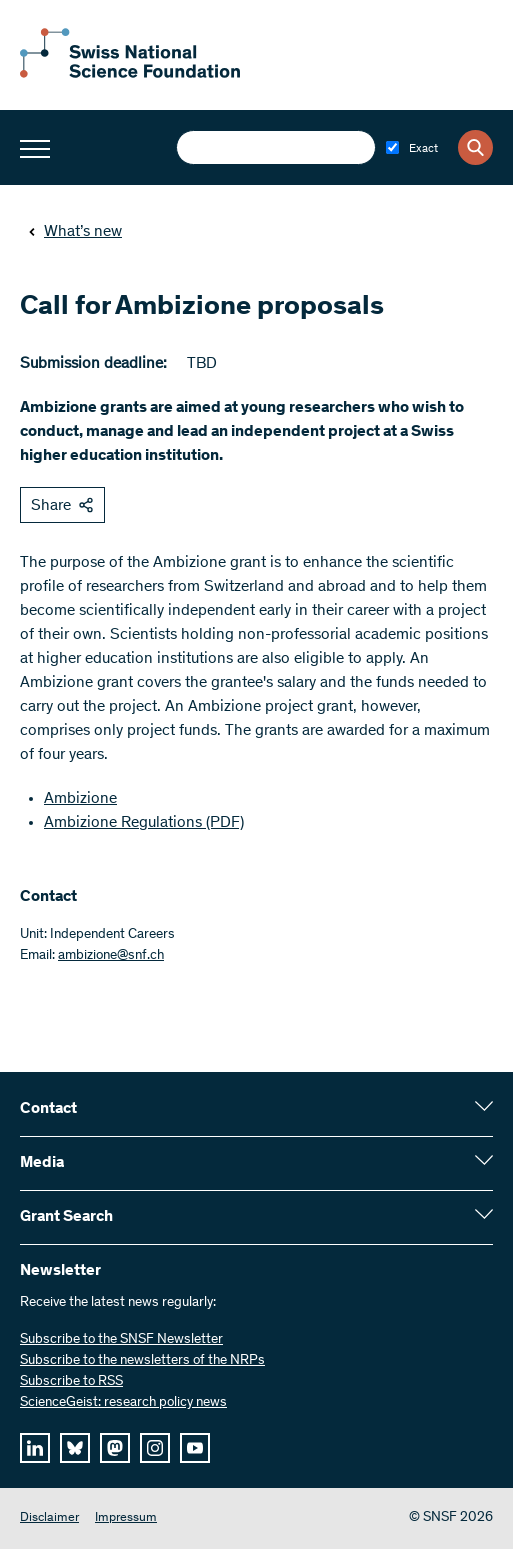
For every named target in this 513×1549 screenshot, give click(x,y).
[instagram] (155, 1448)
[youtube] (195, 1448)
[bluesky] (75, 1448)
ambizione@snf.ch (111, 956)
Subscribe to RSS (71, 1382)
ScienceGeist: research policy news (123, 1403)
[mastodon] (115, 1448)
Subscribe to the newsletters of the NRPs (142, 1361)
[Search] (475, 147)
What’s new (75, 232)
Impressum (126, 1518)
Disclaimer (49, 1518)
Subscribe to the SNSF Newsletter (121, 1340)
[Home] (130, 74)
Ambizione (80, 799)
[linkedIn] (35, 1448)
